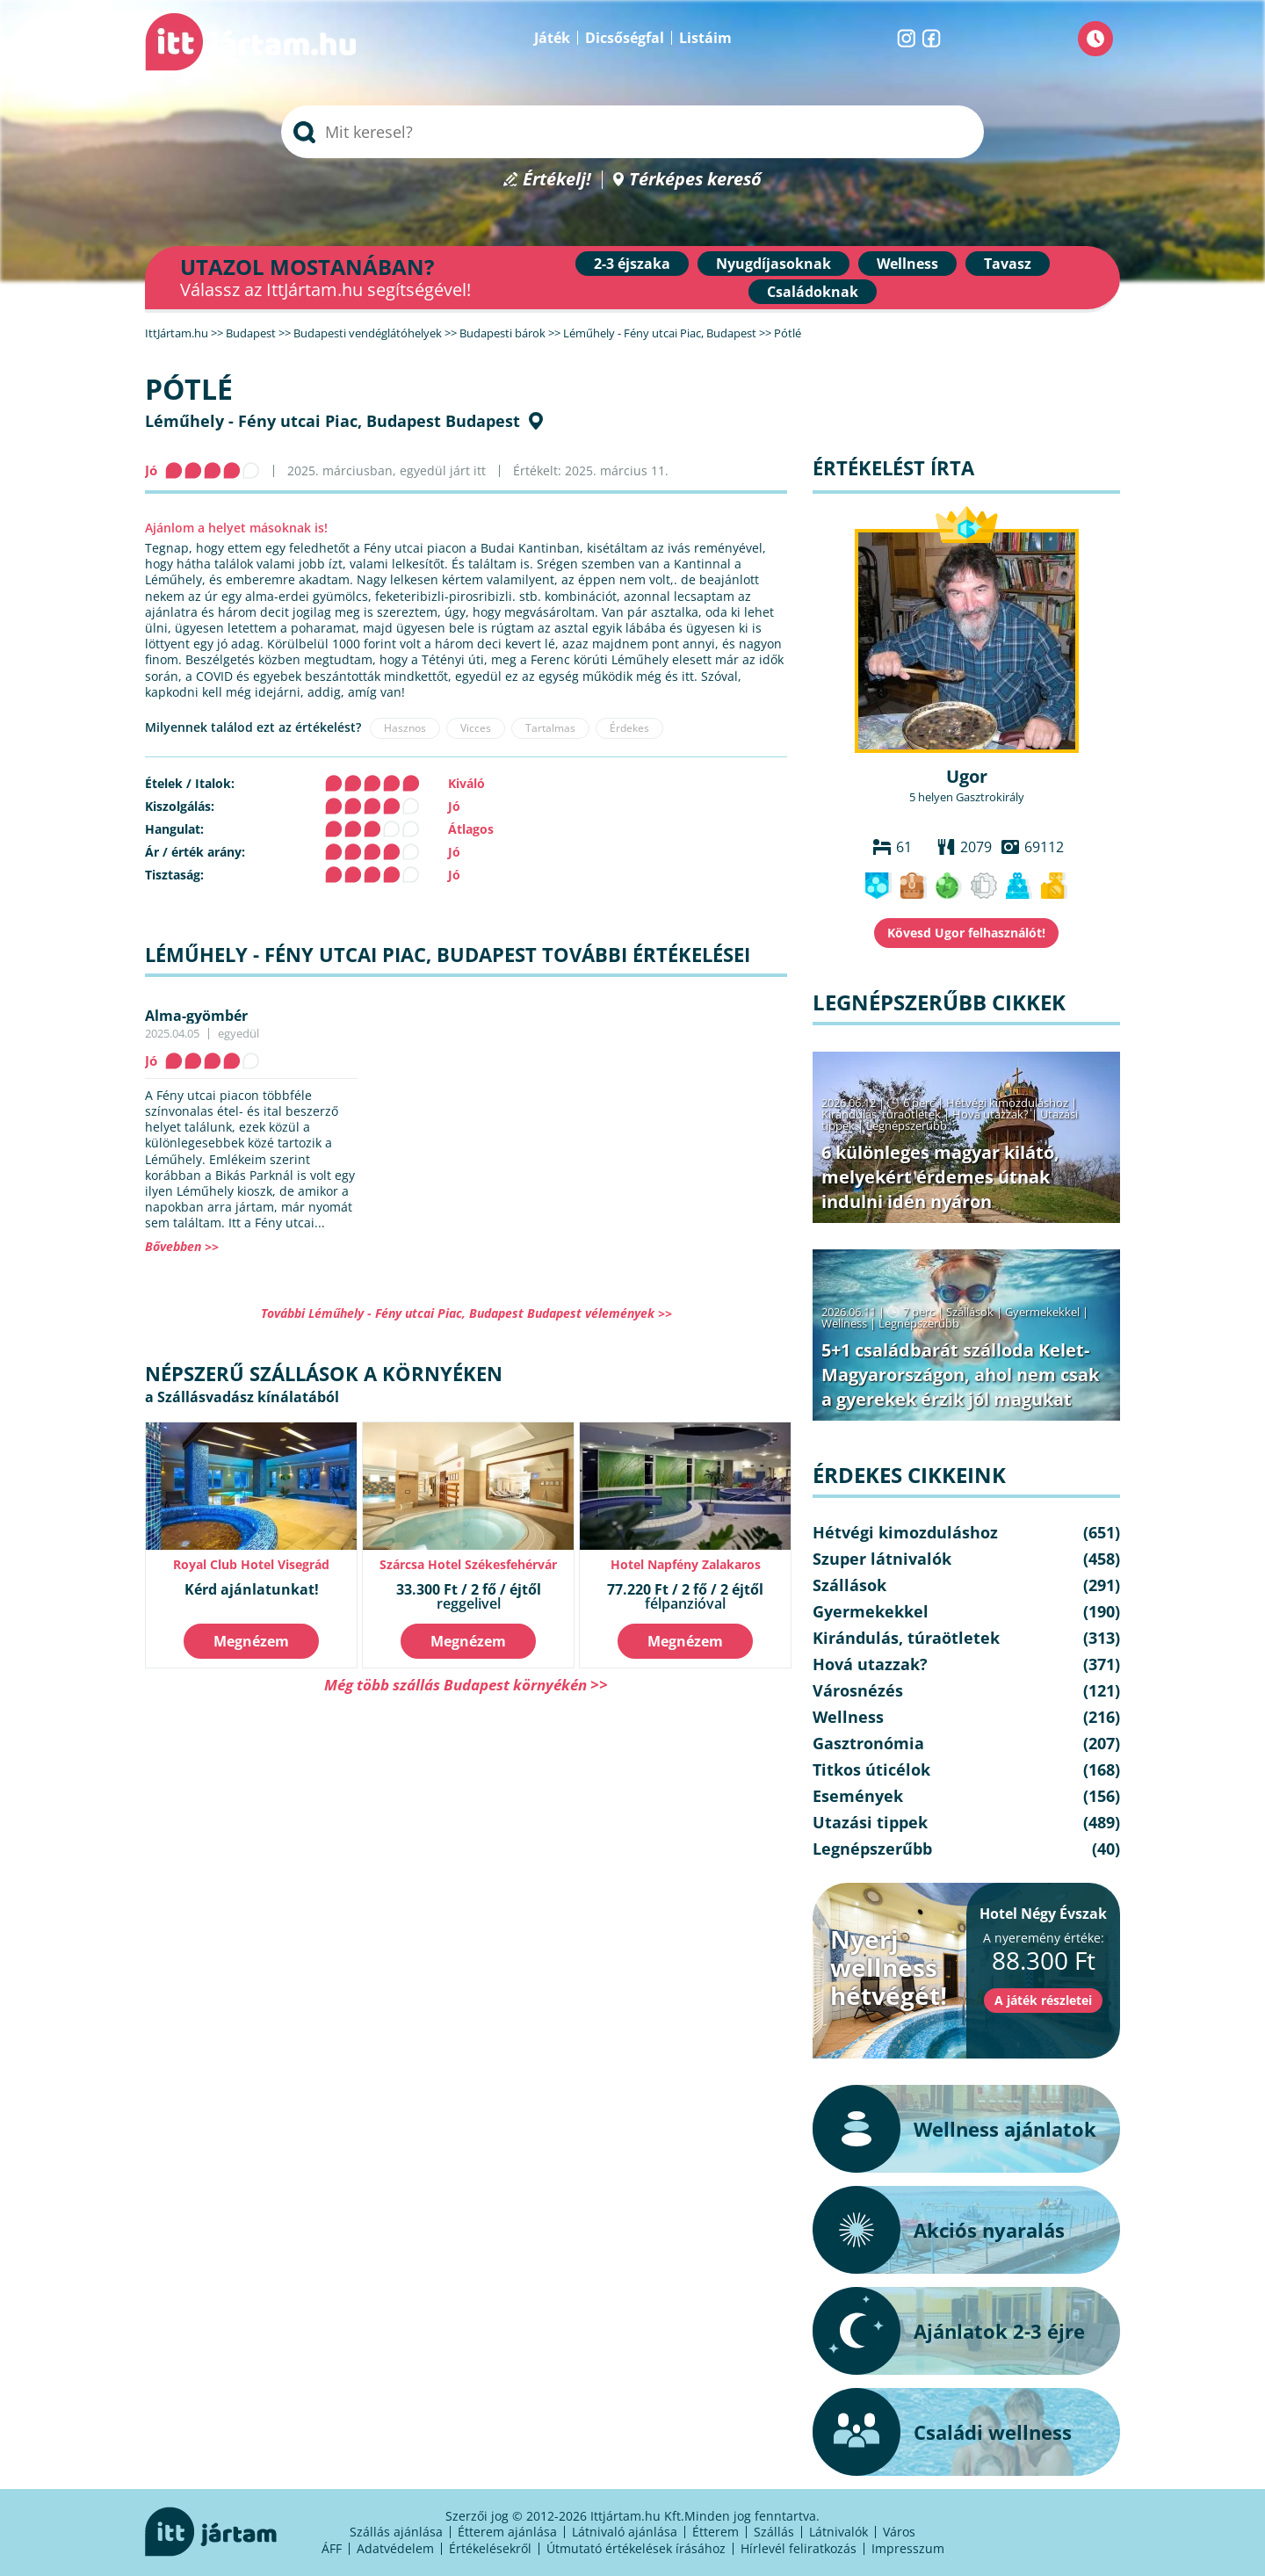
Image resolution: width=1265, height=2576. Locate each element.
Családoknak (812, 291)
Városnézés (858, 1690)
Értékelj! (557, 179)
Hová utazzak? (991, 1114)
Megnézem (251, 1641)
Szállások (970, 1312)
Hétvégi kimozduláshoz (1007, 1103)
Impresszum (907, 2548)
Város (899, 2531)
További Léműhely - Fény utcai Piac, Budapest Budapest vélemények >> (466, 1313)
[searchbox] (632, 131)
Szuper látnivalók (882, 1559)
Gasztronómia (868, 1743)
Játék (552, 37)
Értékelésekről (490, 2548)
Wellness (907, 263)
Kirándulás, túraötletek (881, 1114)
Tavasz (1007, 263)
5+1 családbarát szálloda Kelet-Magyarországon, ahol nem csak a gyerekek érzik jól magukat (960, 1374)
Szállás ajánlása (396, 2531)
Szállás (774, 2531)
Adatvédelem (395, 2548)
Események (858, 1796)
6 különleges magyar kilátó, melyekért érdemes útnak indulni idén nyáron (940, 1176)
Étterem (715, 2531)
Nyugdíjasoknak (773, 263)
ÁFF (332, 2548)
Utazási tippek (870, 1822)
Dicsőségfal (624, 37)
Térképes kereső (695, 179)
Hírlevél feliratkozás (799, 2548)
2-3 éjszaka (632, 263)
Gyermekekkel (1042, 1312)
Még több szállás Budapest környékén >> (466, 1685)
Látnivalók (838, 2531)
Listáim (705, 37)
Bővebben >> (182, 1246)
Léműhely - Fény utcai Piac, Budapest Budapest (332, 420)
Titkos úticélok (871, 1769)
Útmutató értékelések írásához (636, 2548)
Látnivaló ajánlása (624, 2531)
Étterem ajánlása (507, 2531)
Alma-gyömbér (196, 1015)
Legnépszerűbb (906, 1125)
